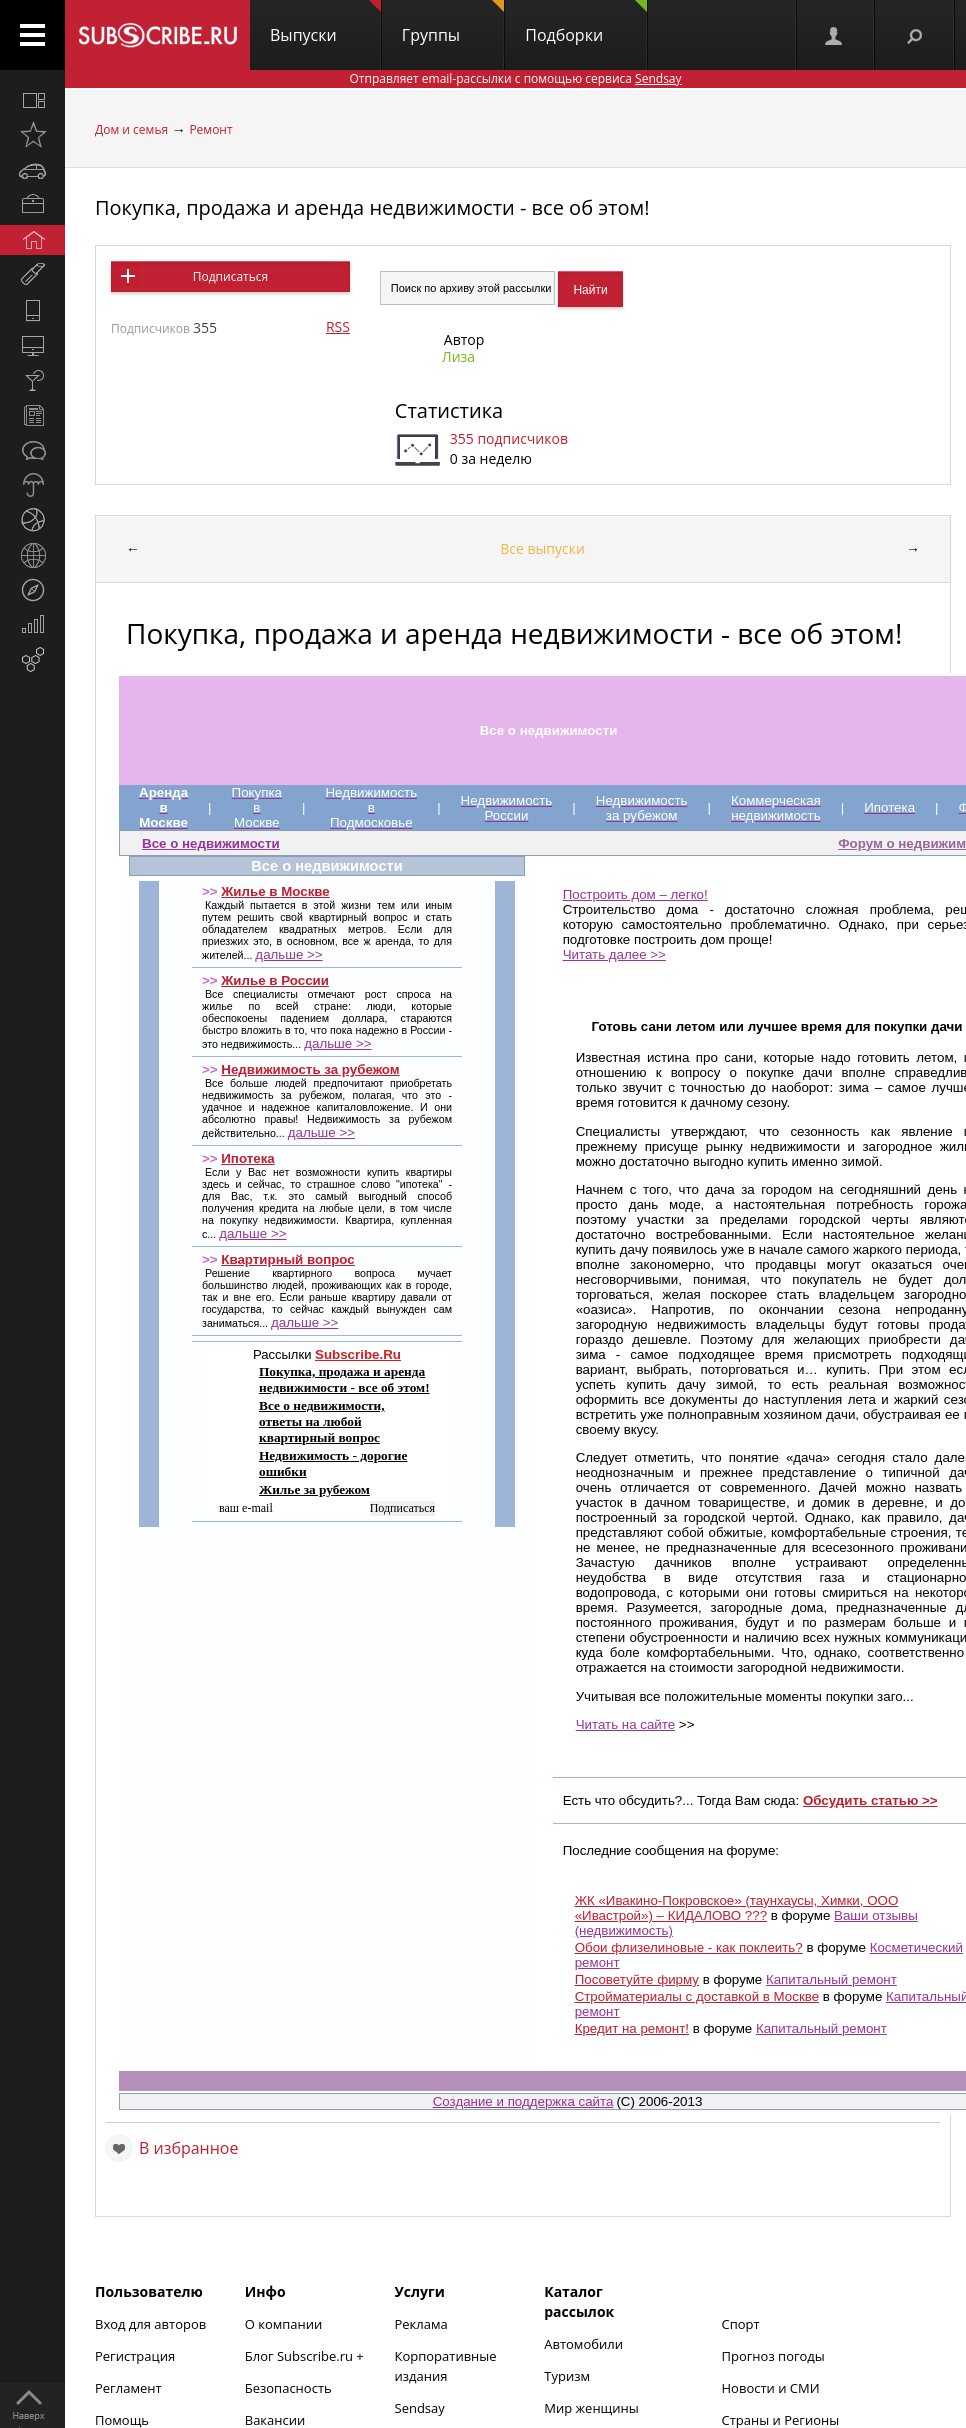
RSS (338, 326)
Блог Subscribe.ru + (306, 2356)
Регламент (128, 2388)
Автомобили (583, 2344)
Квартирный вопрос (287, 1259)
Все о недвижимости (211, 843)
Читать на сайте (626, 1724)
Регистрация (135, 2356)
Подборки (586, 23)
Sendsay (420, 2408)
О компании (284, 2324)
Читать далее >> (614, 954)
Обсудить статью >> (870, 1800)
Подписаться (230, 276)
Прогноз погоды (773, 2356)
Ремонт (210, 129)
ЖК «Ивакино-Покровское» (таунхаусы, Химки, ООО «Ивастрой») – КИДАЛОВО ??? (737, 1908)
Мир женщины (591, 2408)
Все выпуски (542, 548)
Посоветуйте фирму (637, 1979)
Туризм (567, 2376)
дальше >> (288, 954)
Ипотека (247, 1158)
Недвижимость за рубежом (310, 1069)
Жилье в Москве (275, 891)
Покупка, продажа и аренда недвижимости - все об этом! (372, 207)
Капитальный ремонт (831, 1979)
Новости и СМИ (771, 2388)
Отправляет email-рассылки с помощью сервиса (515, 78)
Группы (453, 23)
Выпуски (325, 23)
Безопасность (288, 2388)
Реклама (421, 2324)
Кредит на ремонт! (632, 2028)
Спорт (741, 2324)
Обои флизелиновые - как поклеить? (689, 1947)
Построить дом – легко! (635, 894)
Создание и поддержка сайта (523, 2101)
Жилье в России (275, 980)
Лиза (458, 356)
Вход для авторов (150, 2324)
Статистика (449, 410)
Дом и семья (131, 129)
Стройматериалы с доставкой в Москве (697, 1996)
